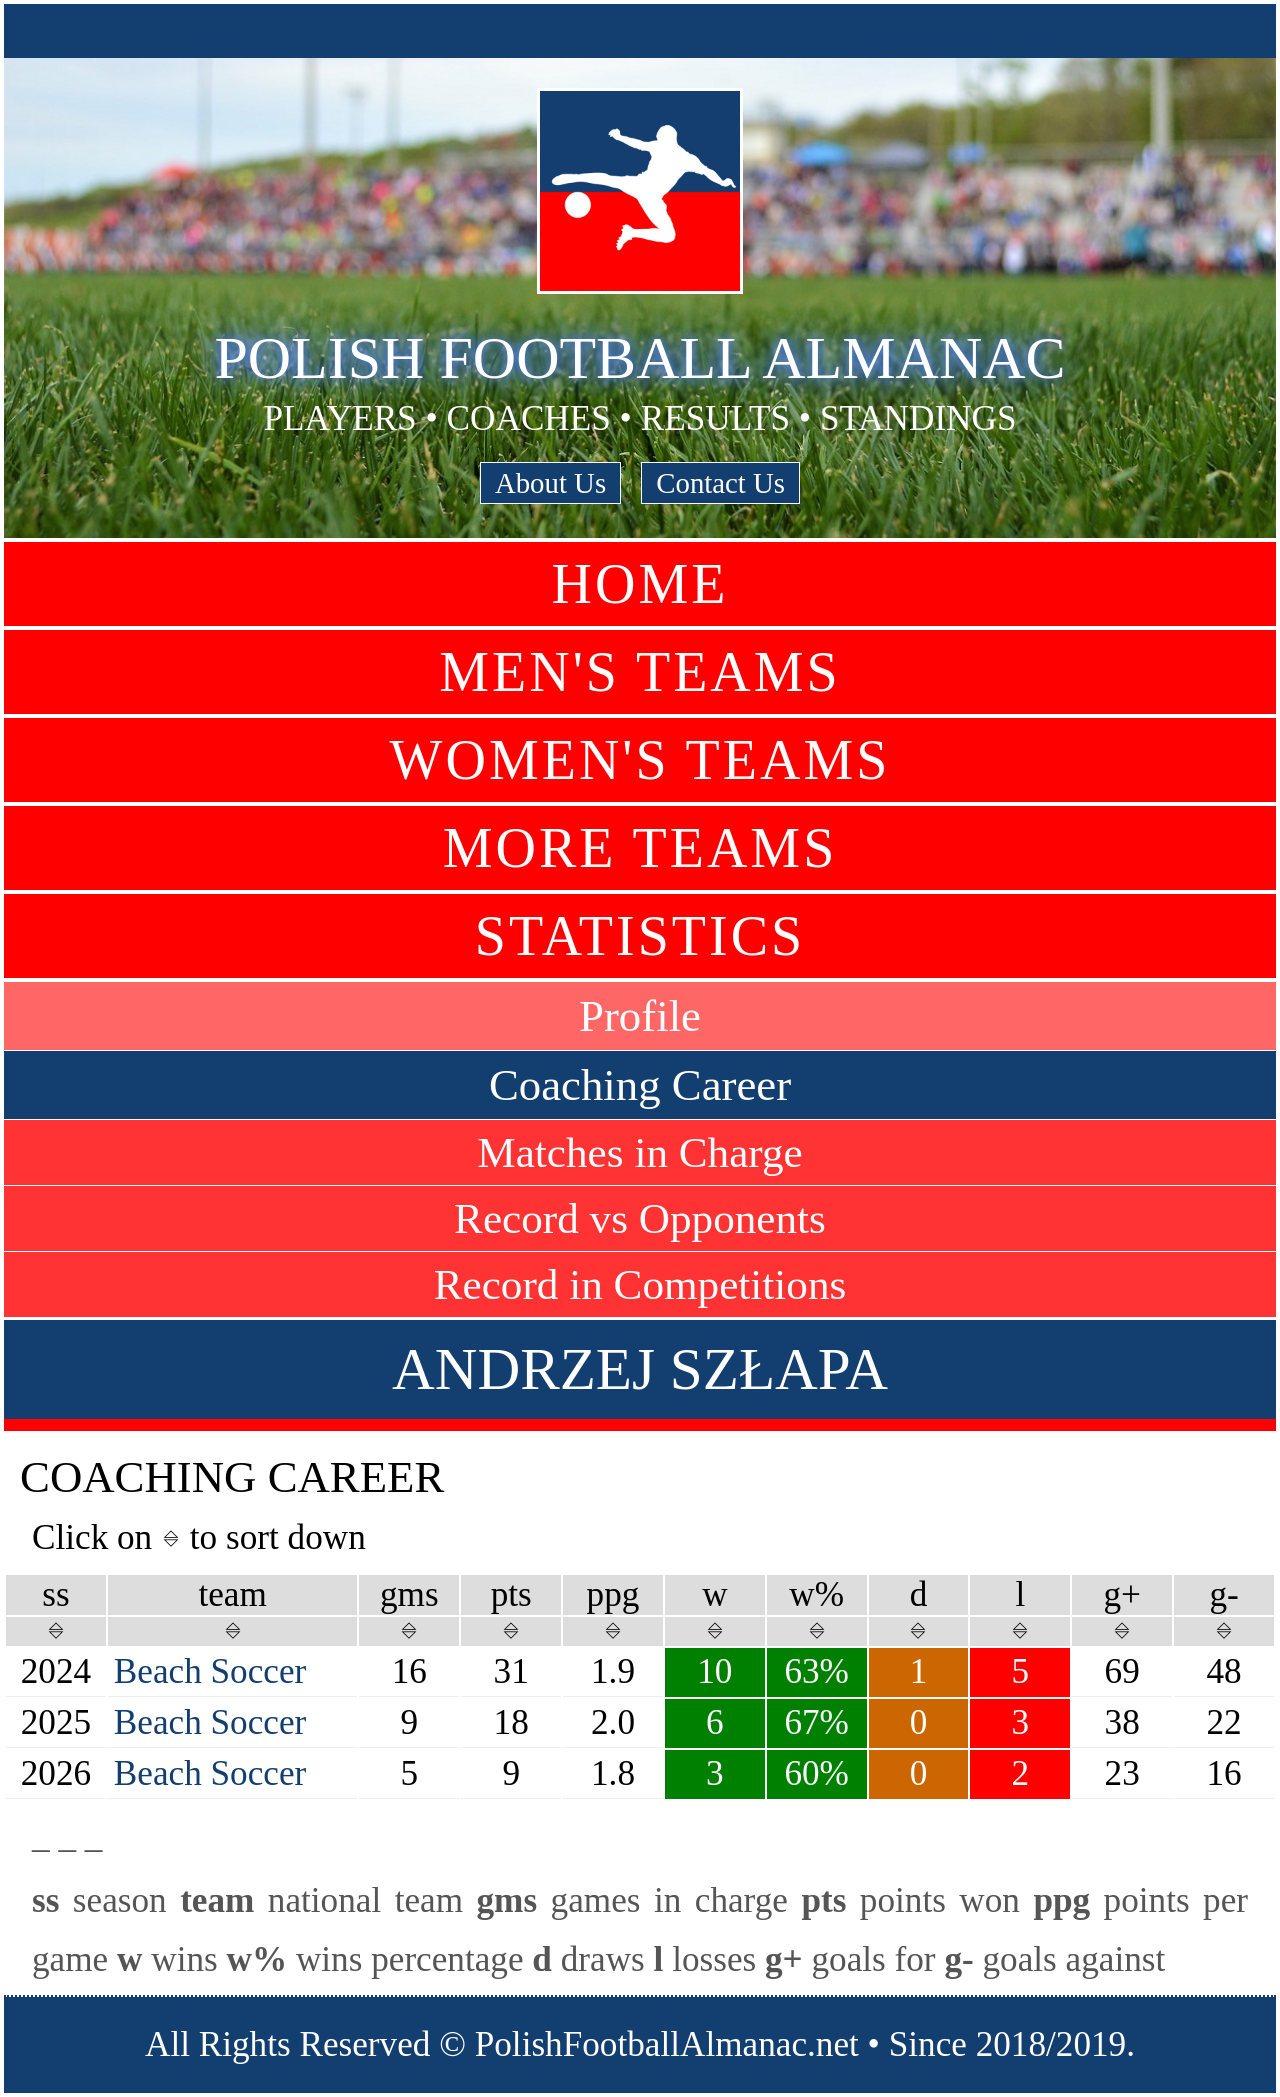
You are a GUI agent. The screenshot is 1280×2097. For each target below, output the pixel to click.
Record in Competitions (640, 1284)
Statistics (640, 936)
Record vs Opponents (640, 1218)
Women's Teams (640, 760)
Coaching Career (640, 1085)
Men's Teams (639, 672)
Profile (640, 1016)
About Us (550, 483)
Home (640, 584)
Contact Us (720, 483)
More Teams (640, 848)
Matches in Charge (639, 1152)
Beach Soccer (210, 1671)
